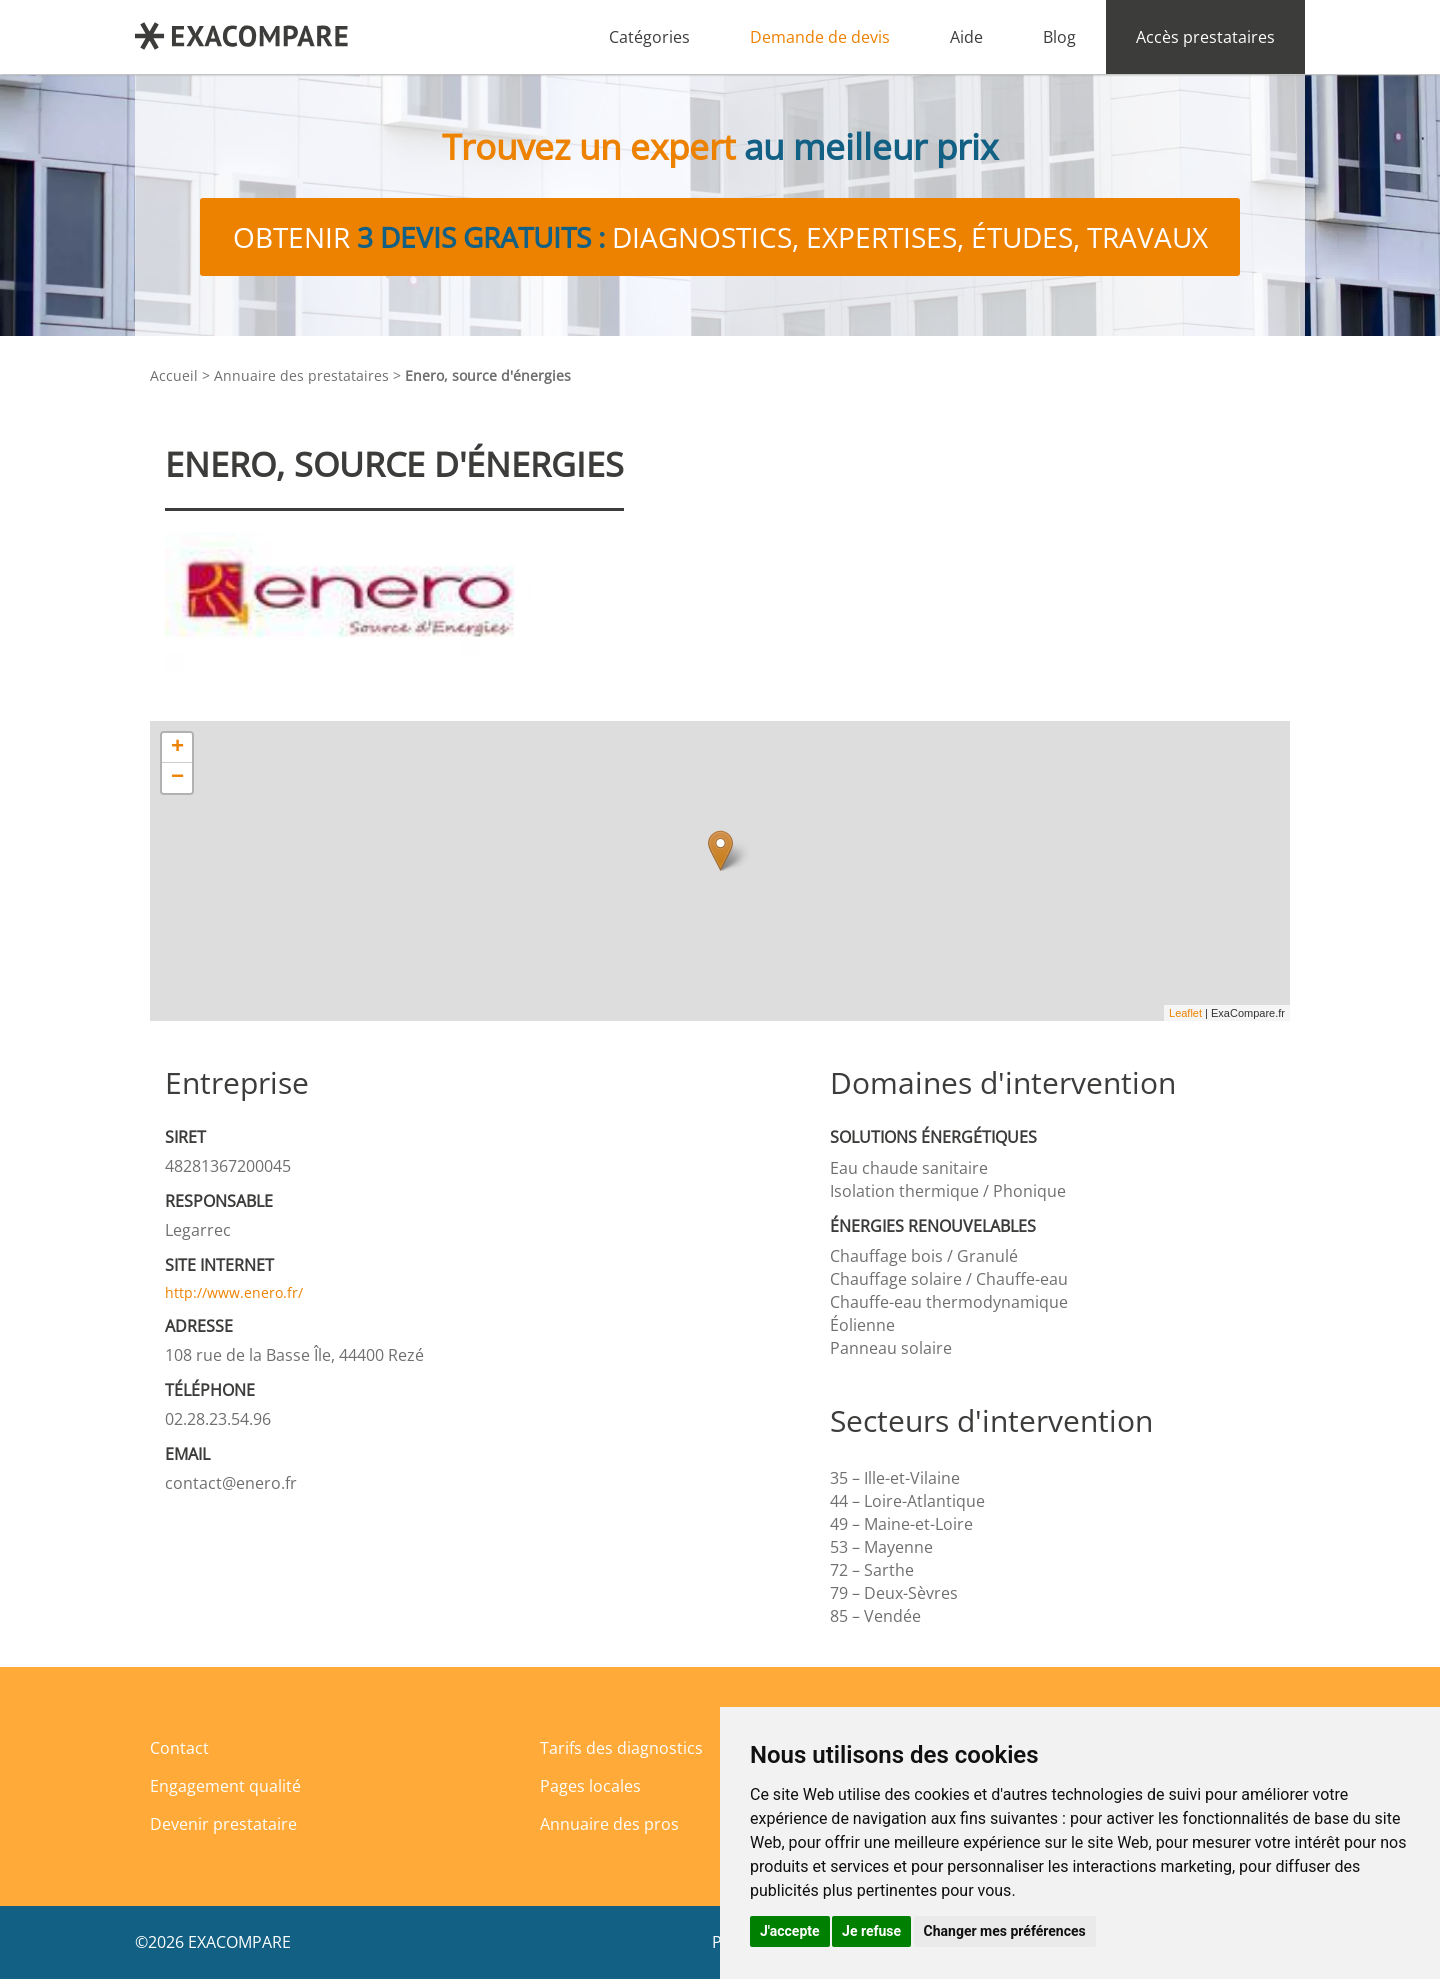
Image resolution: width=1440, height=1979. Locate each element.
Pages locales (590, 1786)
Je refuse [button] (871, 1931)
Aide (966, 37)
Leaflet (1185, 1013)
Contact (179, 1748)
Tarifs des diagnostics (621, 1748)
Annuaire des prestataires (301, 375)
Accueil (174, 375)
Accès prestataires (1205, 37)
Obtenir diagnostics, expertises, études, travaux (720, 237)
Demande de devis (820, 37)
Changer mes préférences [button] (1005, 1931)
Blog (1059, 37)
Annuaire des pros (609, 1824)
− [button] (177, 778)
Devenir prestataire (223, 1824)
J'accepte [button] (790, 1931)
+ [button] (177, 748)
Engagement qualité (225, 1786)
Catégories (649, 37)
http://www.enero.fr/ (234, 1292)
